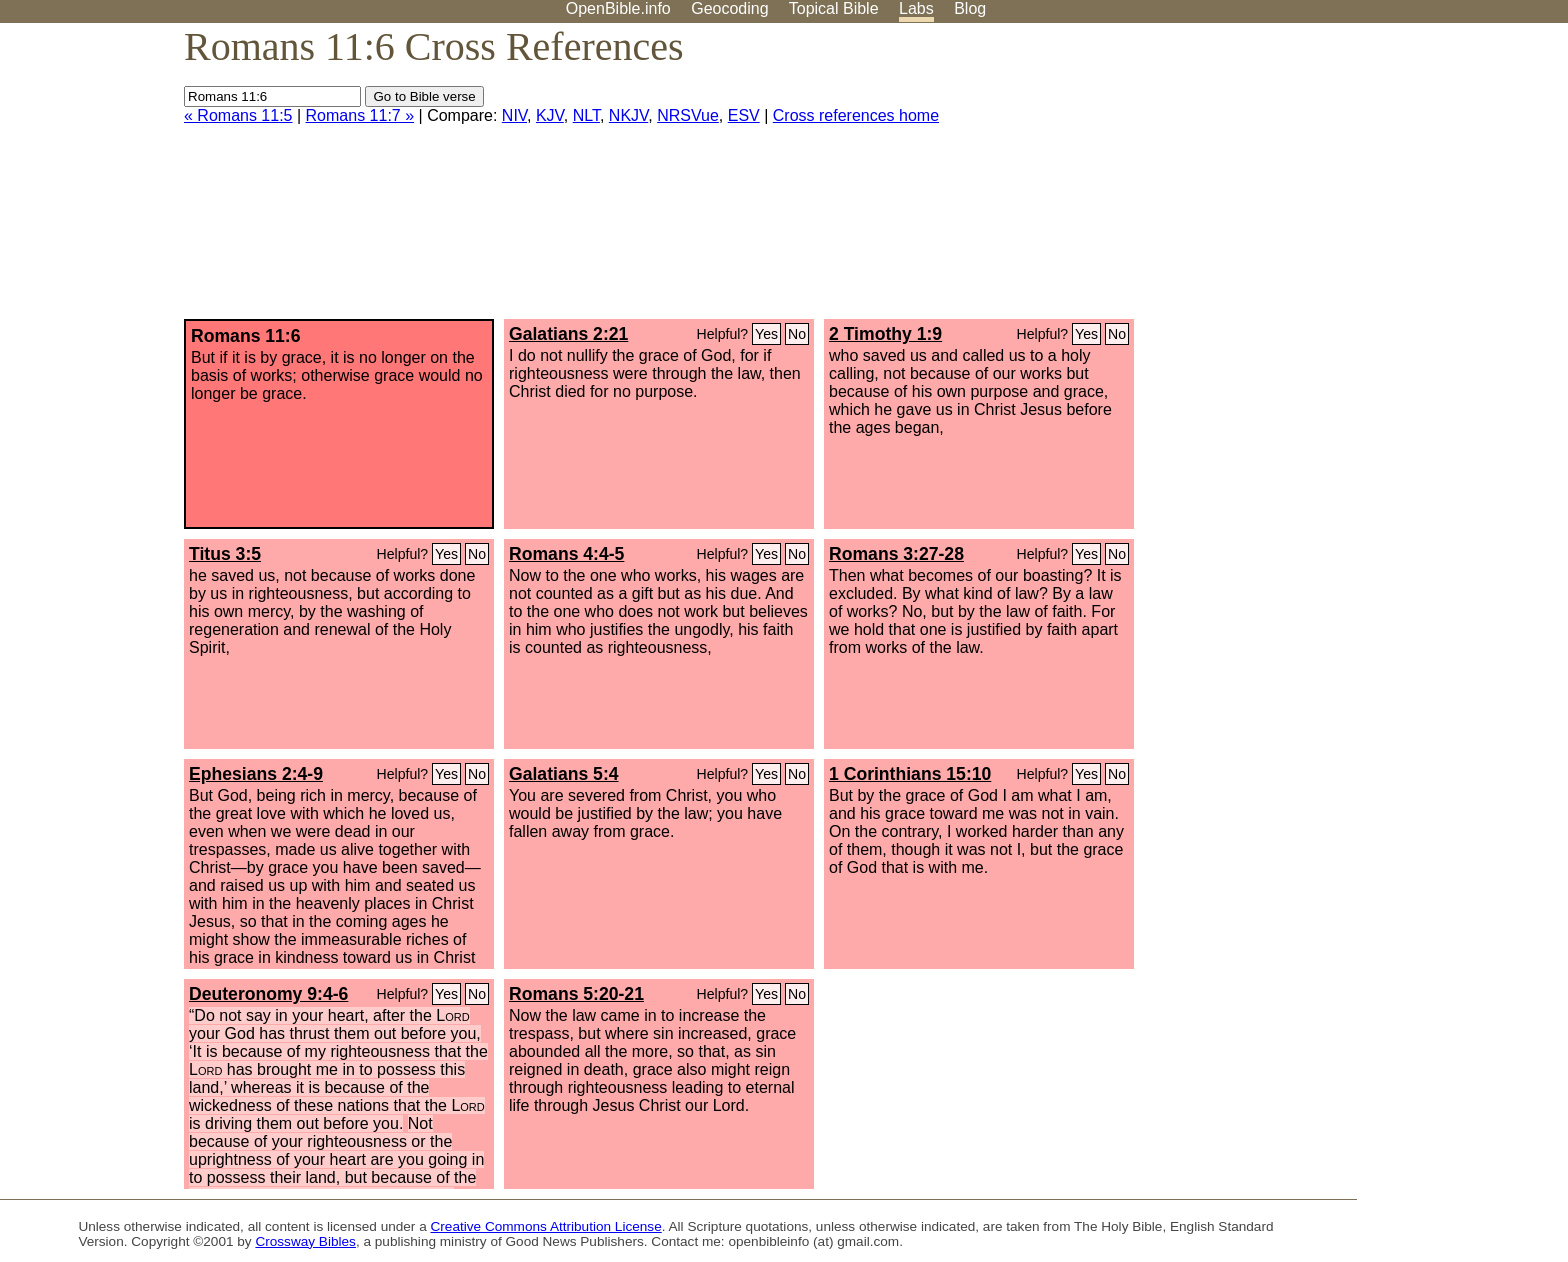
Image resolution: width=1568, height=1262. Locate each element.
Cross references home (856, 115)
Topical (834, 8)
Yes (766, 334)
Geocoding (729, 8)
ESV (744, 115)
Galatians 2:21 (568, 334)
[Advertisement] (1366, 179)
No (797, 334)
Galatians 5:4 (564, 774)
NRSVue (688, 115)
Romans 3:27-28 (896, 554)
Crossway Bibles (305, 1241)
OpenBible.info (618, 8)
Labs (916, 8)
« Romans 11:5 (238, 115)
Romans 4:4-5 (566, 554)
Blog (970, 8)
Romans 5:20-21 (576, 994)
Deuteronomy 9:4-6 (268, 994)
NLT (586, 115)
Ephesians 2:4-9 (256, 774)
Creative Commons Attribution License (546, 1226)
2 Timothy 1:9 (885, 334)
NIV (514, 115)
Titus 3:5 (225, 554)
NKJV (628, 115)
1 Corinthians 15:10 (910, 774)
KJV (550, 115)
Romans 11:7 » (360, 115)
